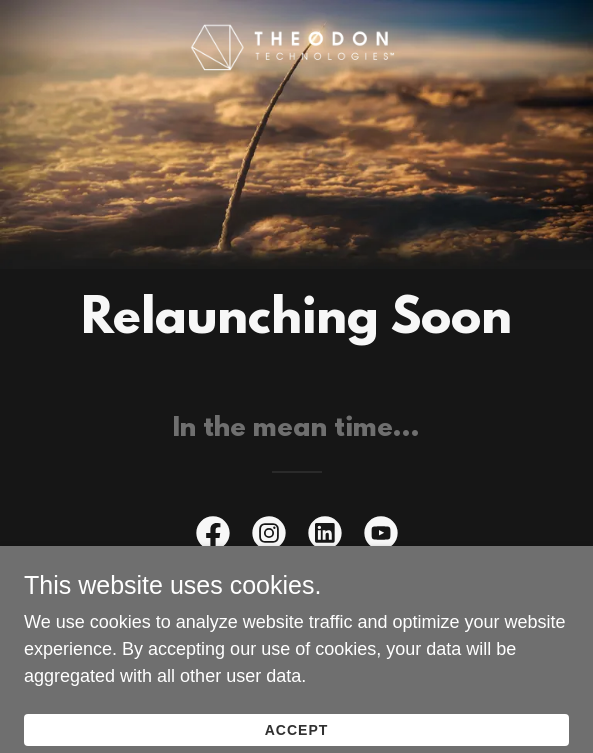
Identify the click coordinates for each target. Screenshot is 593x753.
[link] (296, 48)
